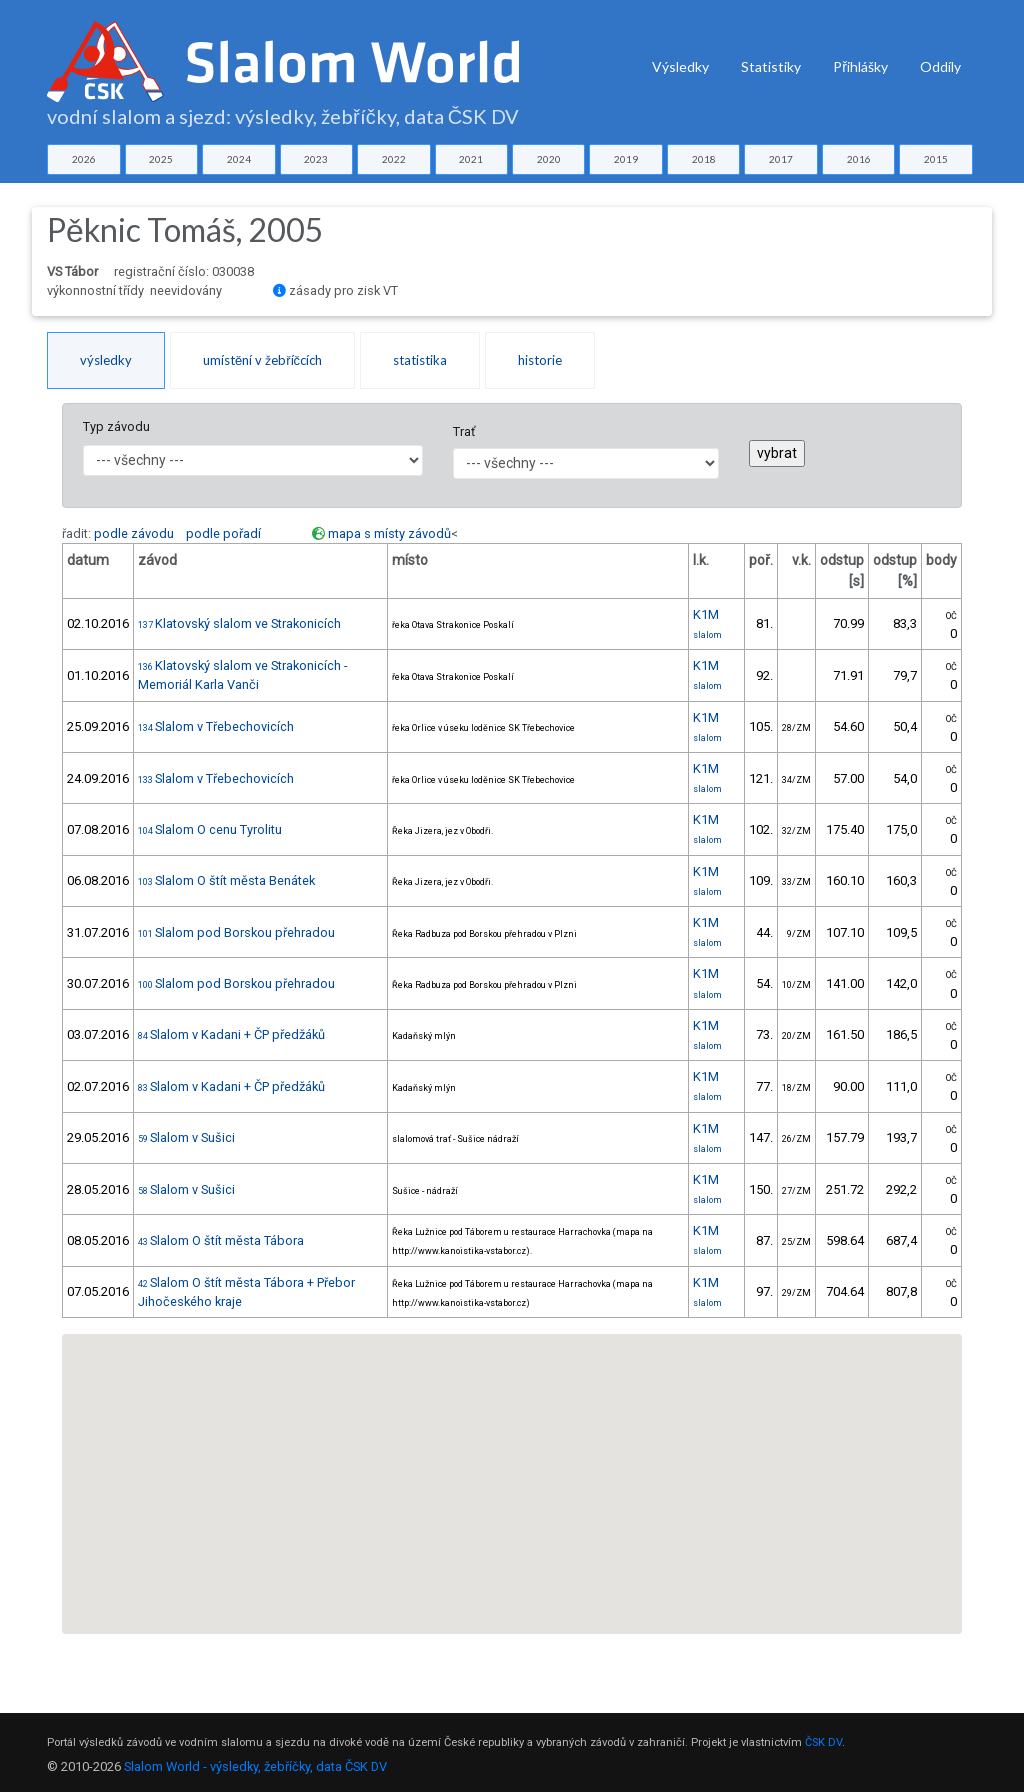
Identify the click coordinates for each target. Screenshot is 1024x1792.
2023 (316, 159)
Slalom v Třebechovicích (216, 726)
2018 (704, 159)
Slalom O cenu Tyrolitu (210, 829)
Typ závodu (116, 426)
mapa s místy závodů (389, 533)
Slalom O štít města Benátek (226, 880)
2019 (626, 159)
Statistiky (771, 66)
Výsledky (680, 66)
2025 (161, 159)
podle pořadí (223, 533)
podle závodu (134, 533)
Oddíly (940, 66)
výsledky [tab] (106, 360)
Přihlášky (860, 66)
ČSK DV (823, 1742)
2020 (549, 159)
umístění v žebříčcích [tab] (262, 360)
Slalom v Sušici (186, 1137)
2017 (781, 159)
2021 (471, 159)
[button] (513, 1522)
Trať (464, 431)
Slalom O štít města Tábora (221, 1240)
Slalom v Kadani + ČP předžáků (231, 1034)
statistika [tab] (420, 360)
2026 (84, 159)
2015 (936, 159)
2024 (239, 159)
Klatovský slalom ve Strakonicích (239, 623)
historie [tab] (540, 360)
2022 (394, 159)
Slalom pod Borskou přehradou (236, 932)
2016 (859, 159)
